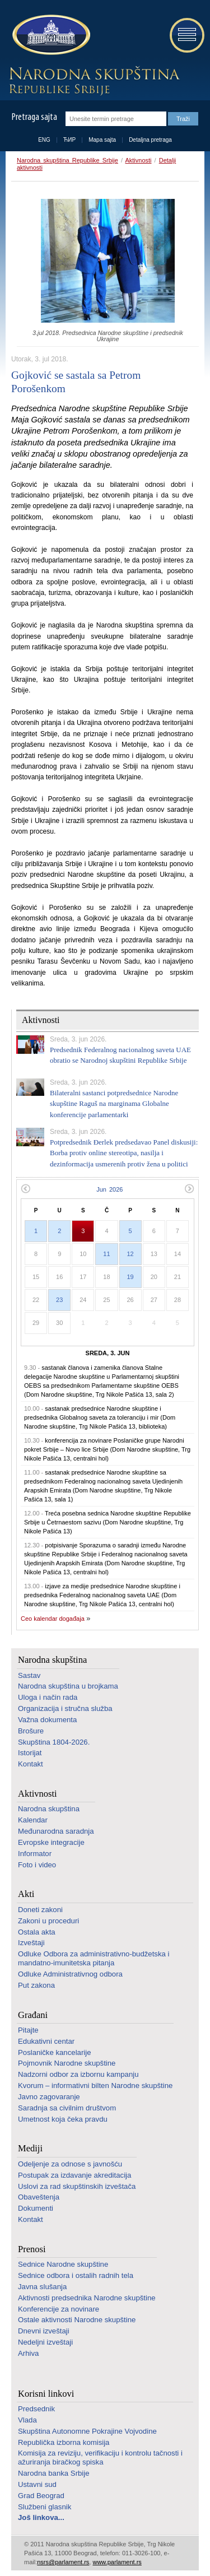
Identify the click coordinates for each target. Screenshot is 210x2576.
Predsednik (36, 2409)
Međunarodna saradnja (56, 1831)
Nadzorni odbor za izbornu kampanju (78, 2074)
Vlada (27, 2420)
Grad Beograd (41, 2495)
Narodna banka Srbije (54, 2473)
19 (130, 1276)
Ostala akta (36, 1932)
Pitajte (28, 2030)
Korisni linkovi (46, 2393)
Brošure (31, 1731)
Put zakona (36, 1985)
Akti (26, 1894)
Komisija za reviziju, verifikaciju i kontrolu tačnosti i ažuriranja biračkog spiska (100, 2457)
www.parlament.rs (116, 2562)
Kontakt (30, 1764)
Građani (33, 2015)
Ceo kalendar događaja (53, 1618)
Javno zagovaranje (49, 2097)
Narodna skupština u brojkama (68, 1686)
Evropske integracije (51, 1842)
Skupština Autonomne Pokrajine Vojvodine (87, 2431)
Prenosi (32, 2249)
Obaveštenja (38, 2197)
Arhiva (28, 2353)
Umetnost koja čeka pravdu (63, 2119)
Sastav (29, 1675)
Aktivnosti (138, 160)
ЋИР (69, 140)
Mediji (30, 2148)
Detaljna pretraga (150, 140)
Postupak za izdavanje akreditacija (74, 2175)
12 (130, 1253)
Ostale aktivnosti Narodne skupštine (77, 2319)
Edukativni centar (46, 2041)
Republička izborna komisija (63, 2442)
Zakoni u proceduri (48, 1921)
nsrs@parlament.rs (63, 2562)
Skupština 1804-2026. (54, 1742)
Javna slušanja (42, 2286)
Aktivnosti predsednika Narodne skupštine (87, 2298)
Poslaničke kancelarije (54, 2052)
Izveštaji (31, 1942)
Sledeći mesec (189, 1188)
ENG (44, 140)
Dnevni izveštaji (43, 2331)
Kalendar (33, 1820)
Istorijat (30, 1753)
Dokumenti (35, 2208)
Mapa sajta (102, 140)
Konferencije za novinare (58, 2309)
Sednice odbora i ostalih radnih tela (75, 2275)
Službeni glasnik (44, 2507)
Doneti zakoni (40, 1909)
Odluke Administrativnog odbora (70, 1974)
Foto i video (37, 1865)
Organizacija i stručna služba (65, 1708)
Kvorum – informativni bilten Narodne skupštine (95, 2085)
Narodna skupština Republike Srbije (67, 160)
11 (106, 1253)
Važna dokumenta (47, 1719)
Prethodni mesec (25, 1188)
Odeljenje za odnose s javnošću (70, 2164)
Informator (35, 1853)
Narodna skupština (52, 1659)
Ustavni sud (37, 2484)
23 (59, 1299)
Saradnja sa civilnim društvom (67, 2108)
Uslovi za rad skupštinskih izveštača (77, 2186)
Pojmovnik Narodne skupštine (66, 2063)
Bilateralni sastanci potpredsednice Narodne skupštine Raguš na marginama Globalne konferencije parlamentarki (114, 1104)
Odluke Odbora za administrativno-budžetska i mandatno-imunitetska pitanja (93, 1958)
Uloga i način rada (47, 1697)
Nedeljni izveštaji (45, 2342)
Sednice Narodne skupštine (63, 2264)
